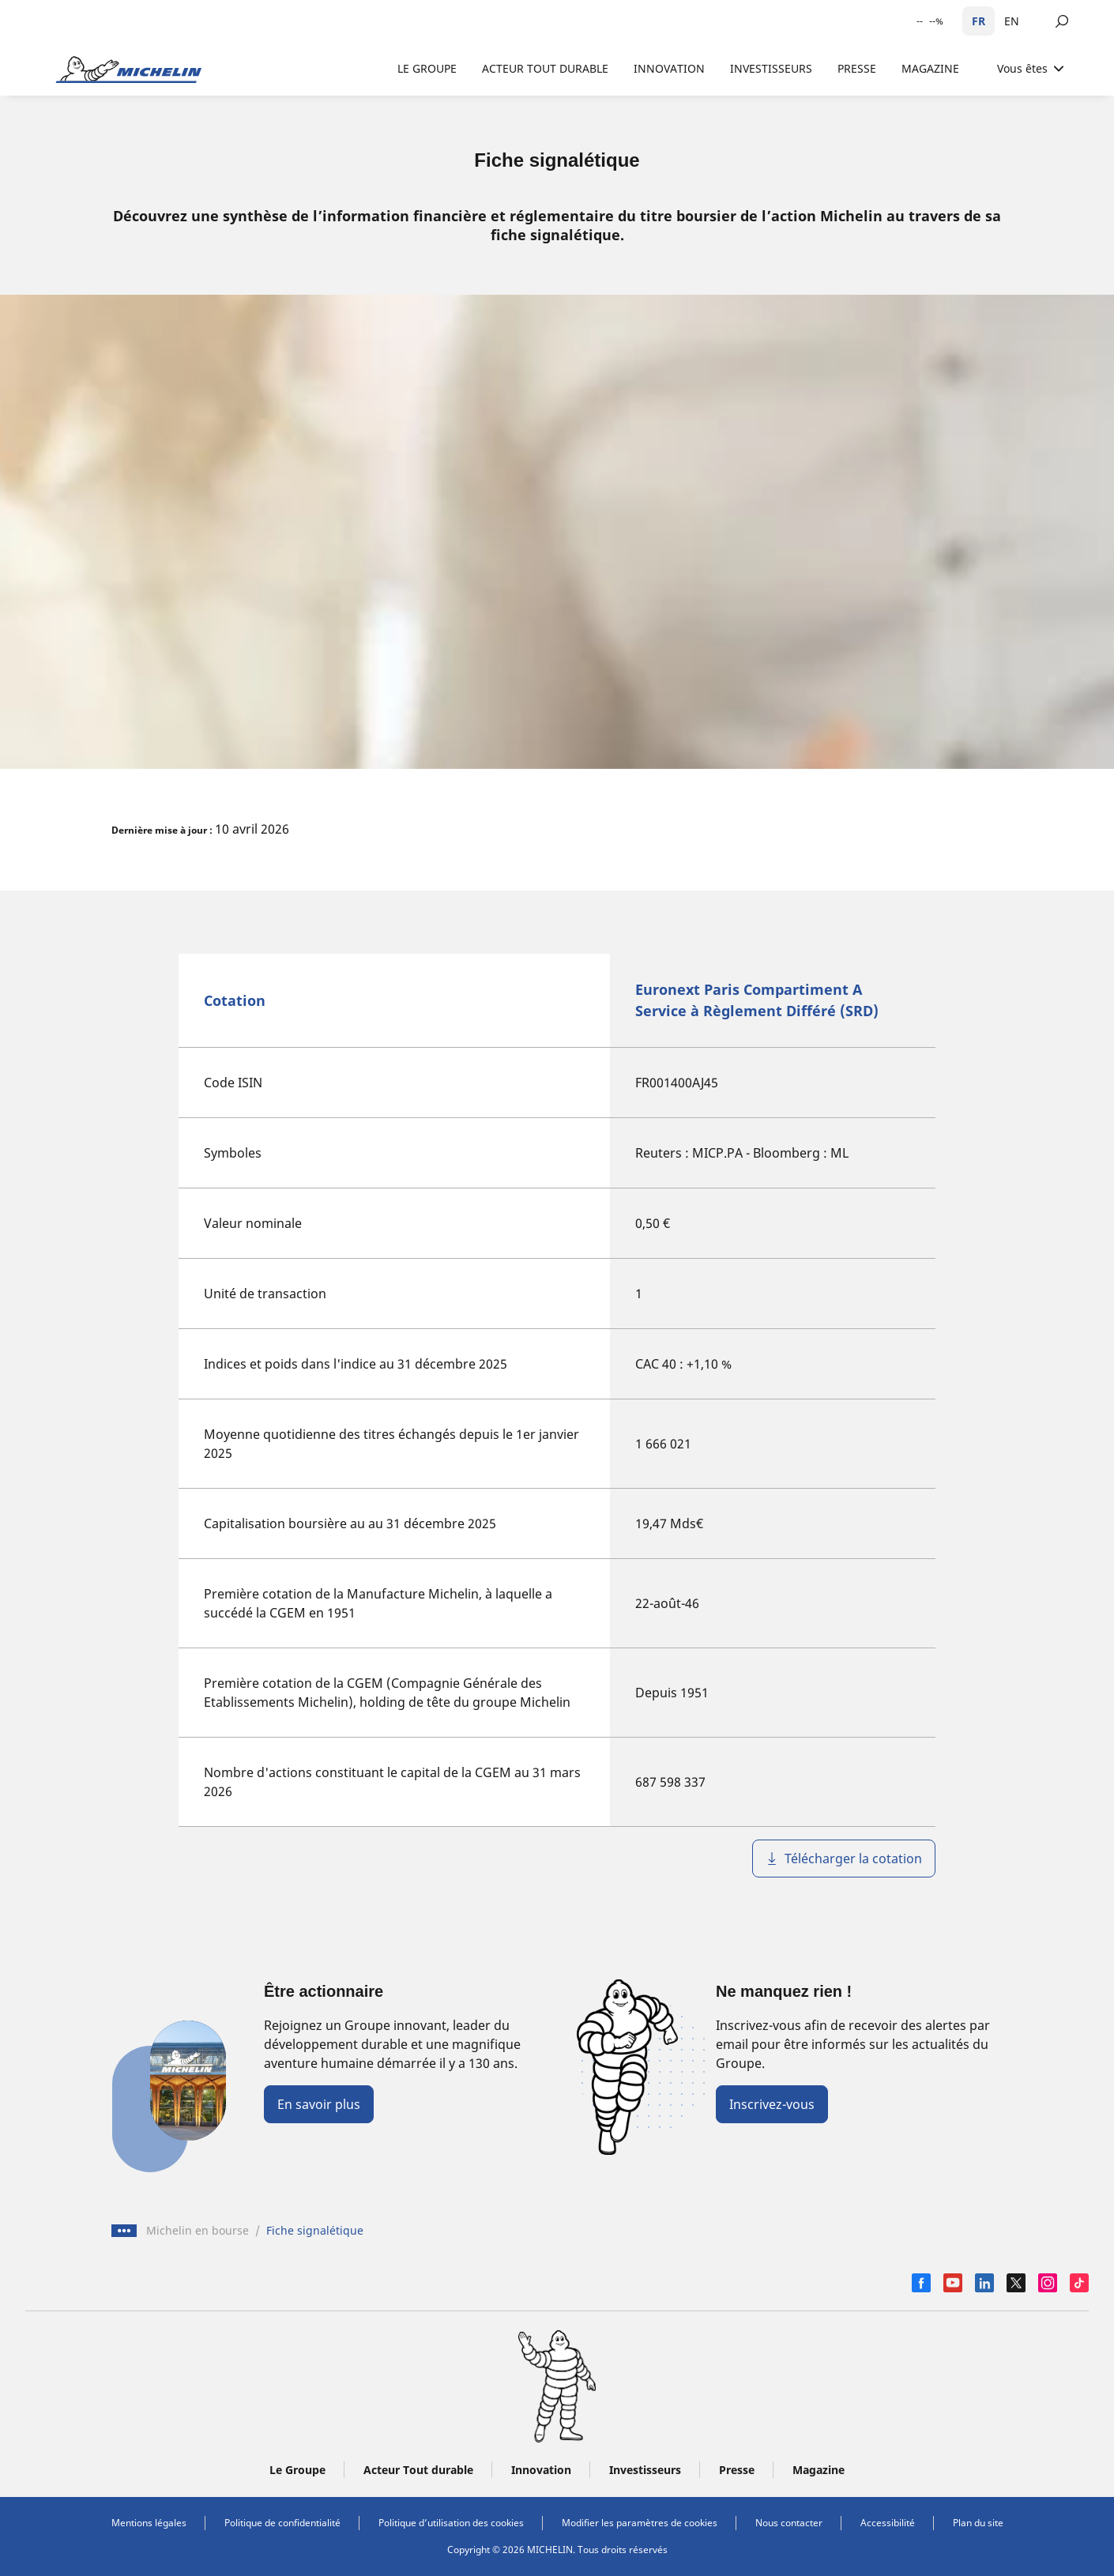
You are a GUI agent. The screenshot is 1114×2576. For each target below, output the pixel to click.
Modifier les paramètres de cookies (639, 2522)
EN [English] (1011, 20)
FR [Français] (978, 20)
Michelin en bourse (197, 2230)
